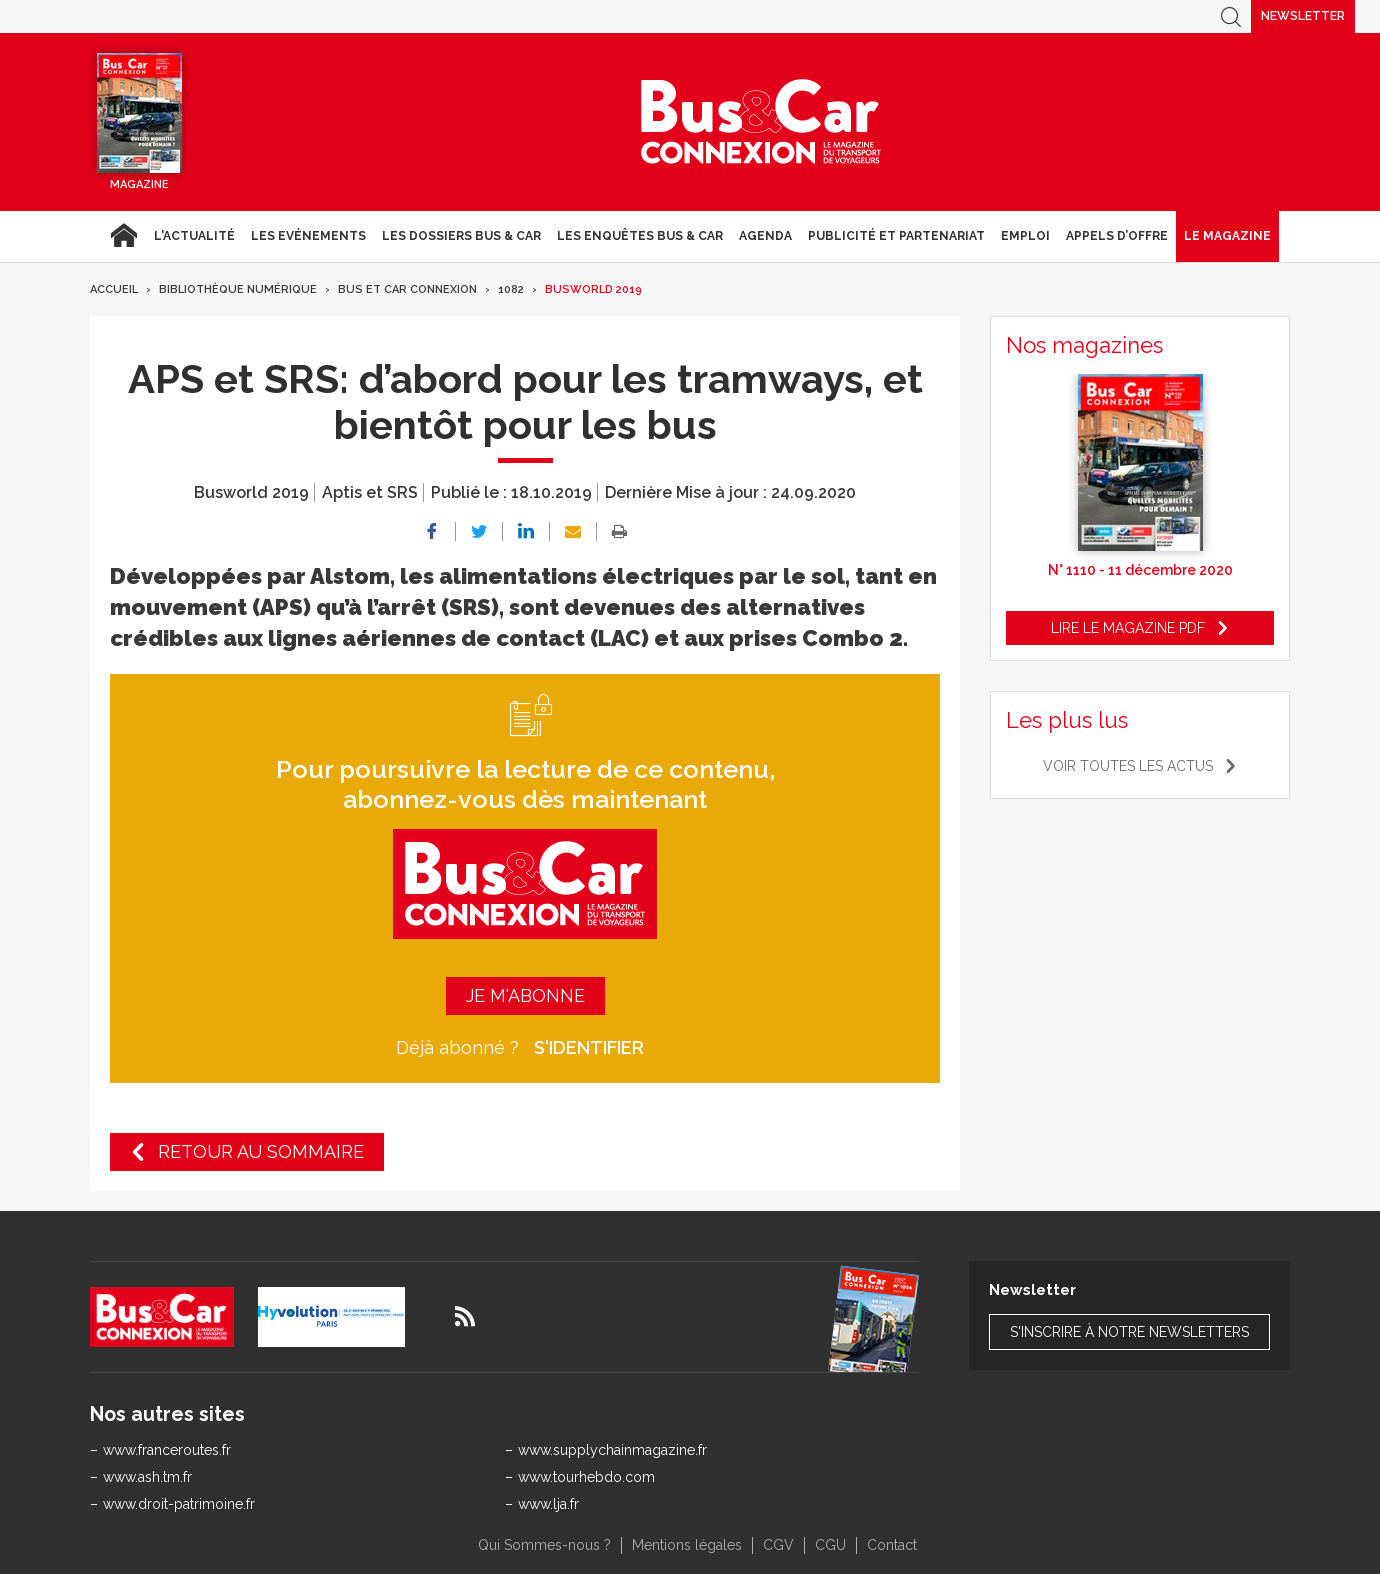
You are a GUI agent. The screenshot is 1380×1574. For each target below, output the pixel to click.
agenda (765, 236)
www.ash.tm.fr (147, 1477)
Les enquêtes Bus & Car (640, 236)
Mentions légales (687, 1545)
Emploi (1025, 236)
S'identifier (589, 1048)
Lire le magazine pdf (1128, 628)
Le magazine (1227, 236)
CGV (778, 1545)
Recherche (1231, 16)
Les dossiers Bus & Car (461, 236)
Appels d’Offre (1117, 236)
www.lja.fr (548, 1504)
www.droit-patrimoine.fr (179, 1504)
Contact (892, 1545)
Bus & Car (761, 122)
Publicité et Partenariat (896, 236)
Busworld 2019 (593, 289)
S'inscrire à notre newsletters (1129, 1332)
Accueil (123, 236)
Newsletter (1303, 16)
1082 (511, 289)
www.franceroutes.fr (167, 1450)
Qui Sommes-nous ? (544, 1545)
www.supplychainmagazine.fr (612, 1450)
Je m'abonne (525, 995)
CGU (830, 1545)
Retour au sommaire (261, 1151)
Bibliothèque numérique (238, 289)
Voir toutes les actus (1128, 766)
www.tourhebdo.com (586, 1477)
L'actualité (194, 236)
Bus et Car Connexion (407, 289)
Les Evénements (308, 236)
